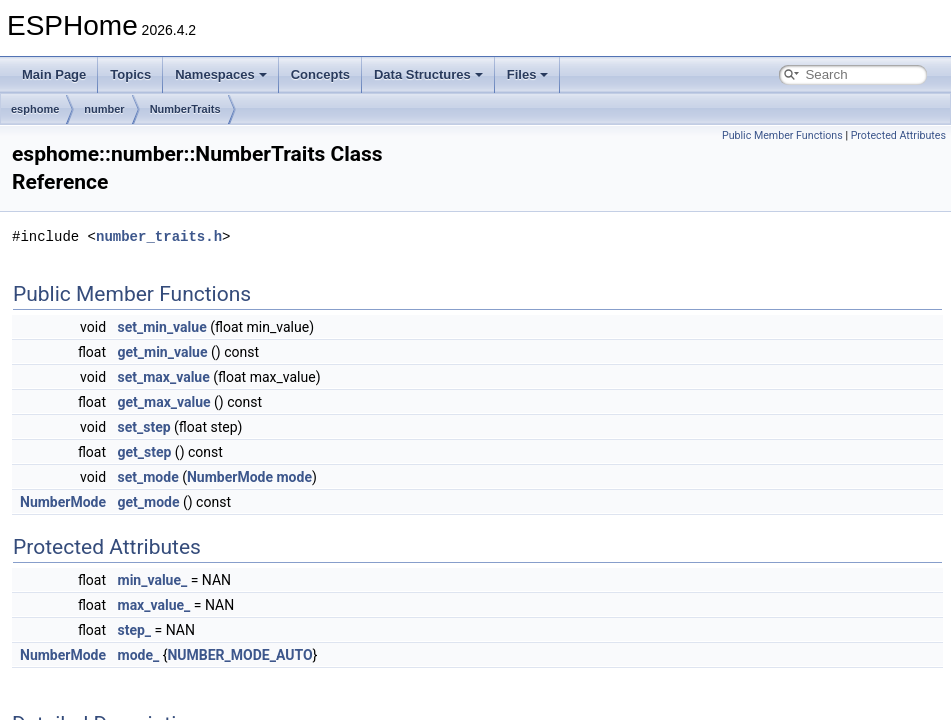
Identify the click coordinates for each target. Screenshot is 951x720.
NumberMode (230, 477)
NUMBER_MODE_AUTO (239, 655)
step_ (135, 630)
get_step (145, 452)
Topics (130, 74)
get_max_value (164, 402)
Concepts (320, 74)
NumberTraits (185, 109)
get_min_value (163, 352)
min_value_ (153, 580)
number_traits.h (159, 236)
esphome (35, 109)
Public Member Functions (782, 135)
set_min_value (162, 327)
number (104, 109)
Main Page (54, 74)
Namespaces (221, 74)
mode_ (139, 655)
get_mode (149, 502)
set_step (144, 427)
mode (293, 477)
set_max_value (164, 377)
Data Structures (428, 74)
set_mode (148, 477)
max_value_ (154, 605)
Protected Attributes (898, 135)
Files (528, 74)
